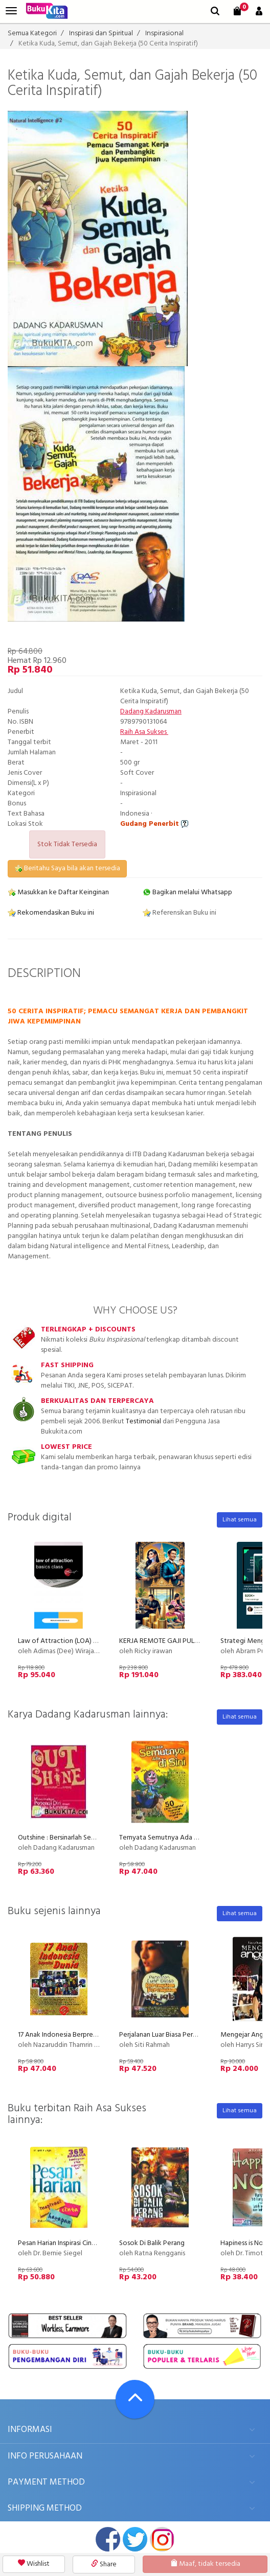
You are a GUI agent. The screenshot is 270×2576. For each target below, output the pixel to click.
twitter (135, 2539)
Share (104, 2564)
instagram (162, 2539)
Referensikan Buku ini (179, 913)
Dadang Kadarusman (151, 712)
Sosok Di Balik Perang (152, 2243)
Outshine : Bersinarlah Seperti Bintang (74, 1838)
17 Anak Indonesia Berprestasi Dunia (71, 2035)
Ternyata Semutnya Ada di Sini (165, 1838)
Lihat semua (239, 1520)
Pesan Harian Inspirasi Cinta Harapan (71, 2243)
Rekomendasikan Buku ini (51, 913)
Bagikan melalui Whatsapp (187, 892)
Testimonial (143, 1421)
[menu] (11, 11)
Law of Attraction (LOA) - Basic (65, 1641)
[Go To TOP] (135, 2399)
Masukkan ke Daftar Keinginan (58, 892)
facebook (108, 2539)
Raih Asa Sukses (144, 732)
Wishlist (34, 2564)
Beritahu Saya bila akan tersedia (67, 868)
